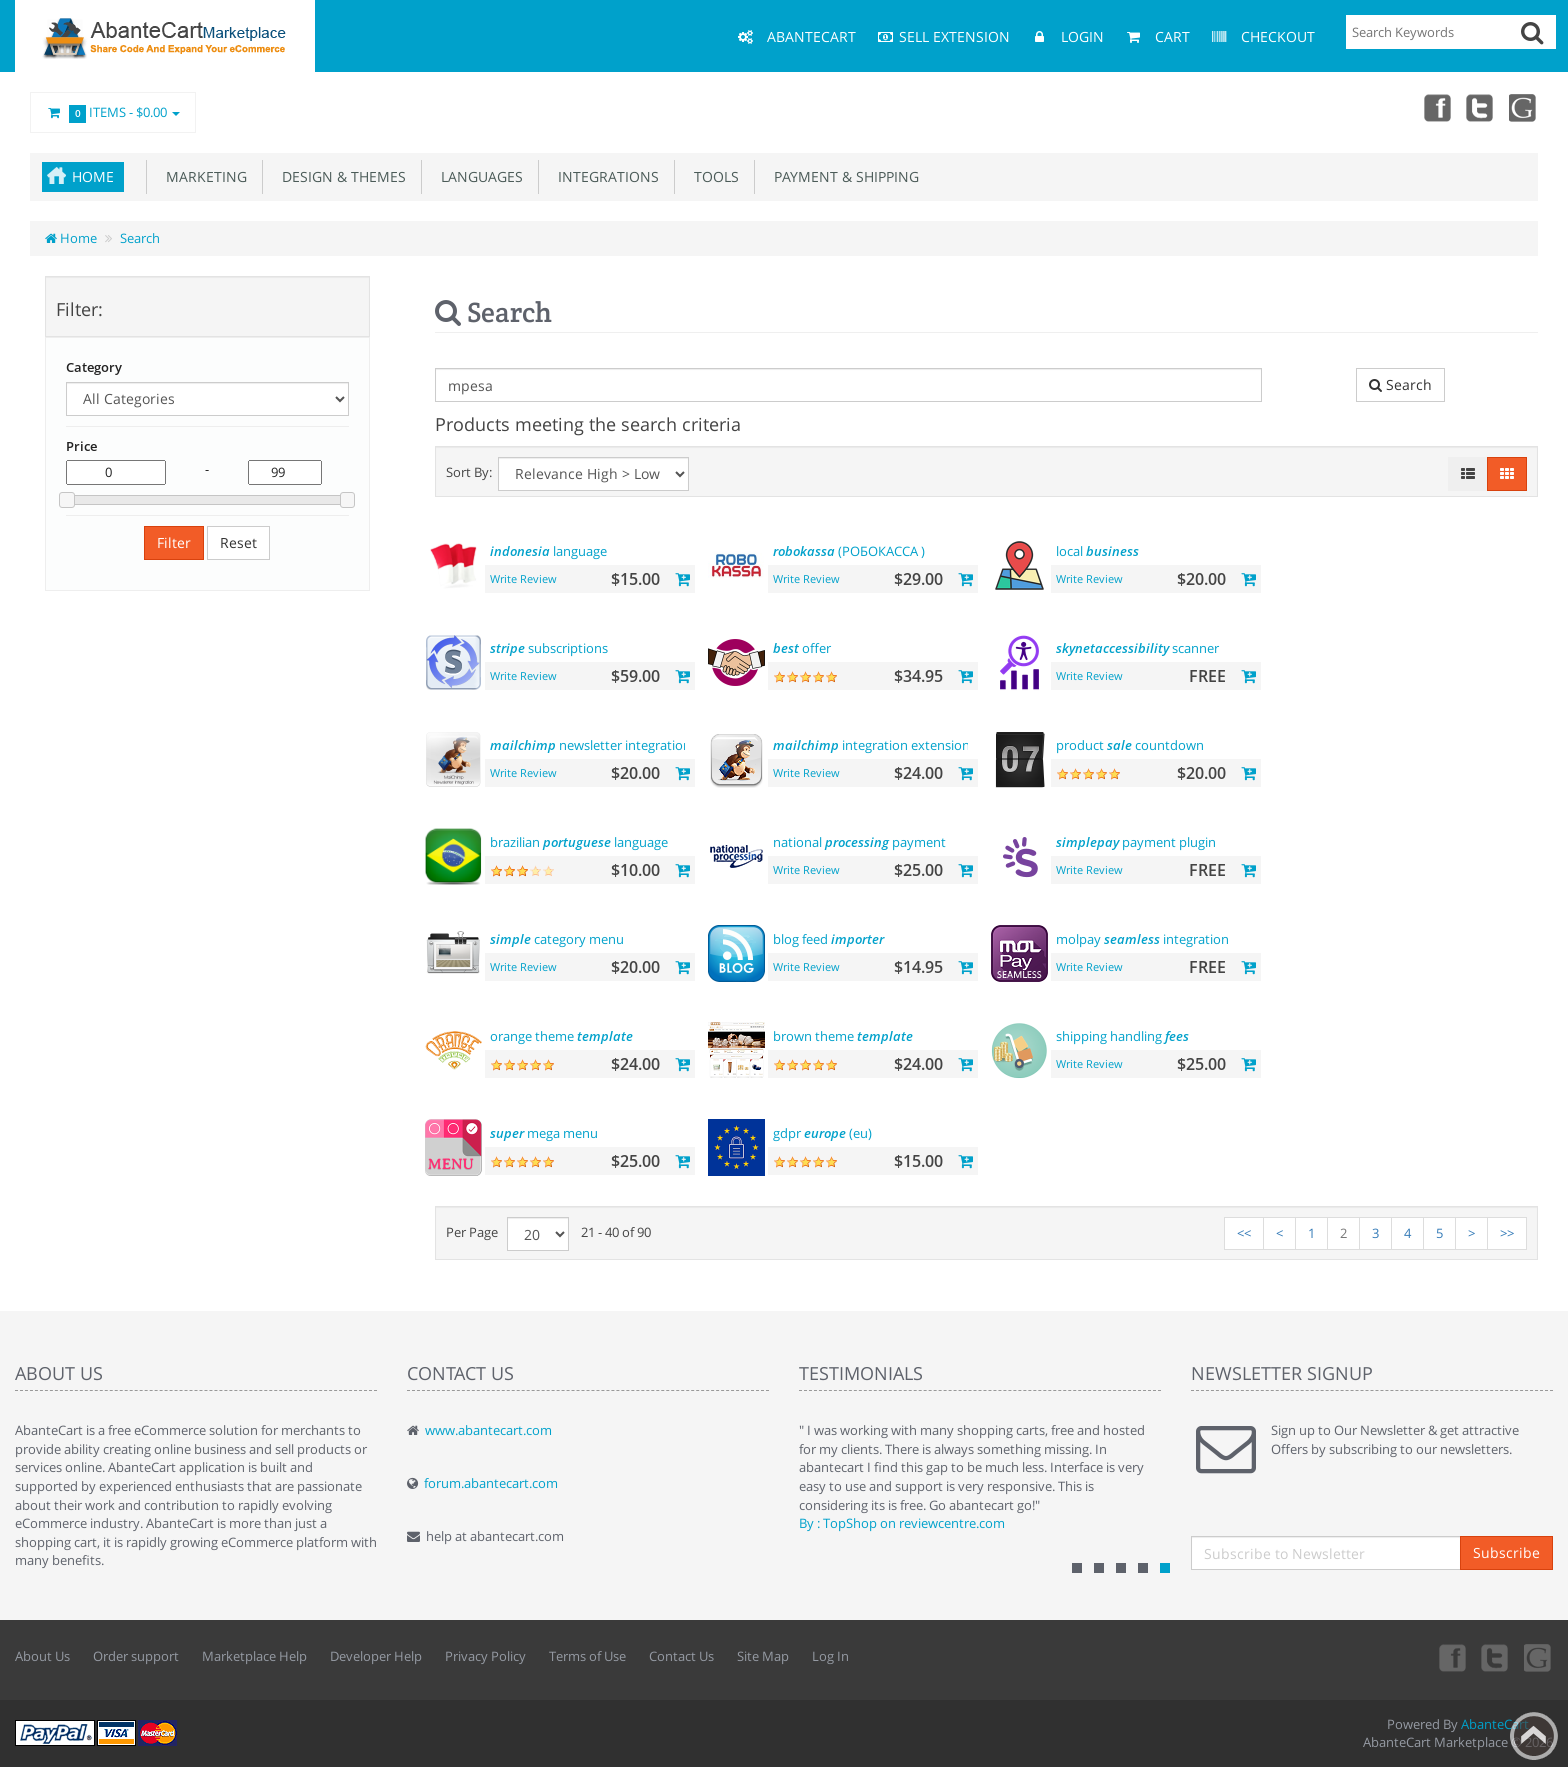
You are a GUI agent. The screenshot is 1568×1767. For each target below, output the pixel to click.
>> (1507, 1233)
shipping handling (1122, 1036)
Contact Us (681, 1656)
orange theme (561, 1036)
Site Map (763, 1656)
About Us (42, 1656)
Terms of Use (587, 1656)
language (548, 551)
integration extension (871, 745)
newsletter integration (590, 745)
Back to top (1534, 1736)
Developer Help (376, 1656)
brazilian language (579, 842)
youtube (1524, 107)
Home (93, 176)
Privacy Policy (485, 1656)
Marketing (202, 176)
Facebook (1436, 107)
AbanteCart (1495, 1724)
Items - (113, 113)
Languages (478, 176)
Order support (136, 1656)
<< (1244, 1233)
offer (802, 648)
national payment (859, 842)
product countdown (1130, 745)
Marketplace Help (254, 1656)
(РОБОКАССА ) (849, 551)
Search (140, 238)
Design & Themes (340, 176)
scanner (1137, 648)
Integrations (604, 176)
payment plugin (1136, 842)
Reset (238, 542)
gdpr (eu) (822, 1133)
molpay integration (1142, 939)
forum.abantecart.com (491, 1483)
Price (81, 446)
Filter (174, 542)
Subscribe (1506, 1552)
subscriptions (549, 648)
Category (94, 367)
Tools (712, 176)
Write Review (523, 578)
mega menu (544, 1133)
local (1097, 551)
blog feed (828, 939)
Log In (830, 1656)
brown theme (843, 1036)
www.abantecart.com (488, 1430)
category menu (557, 939)
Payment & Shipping (842, 176)
